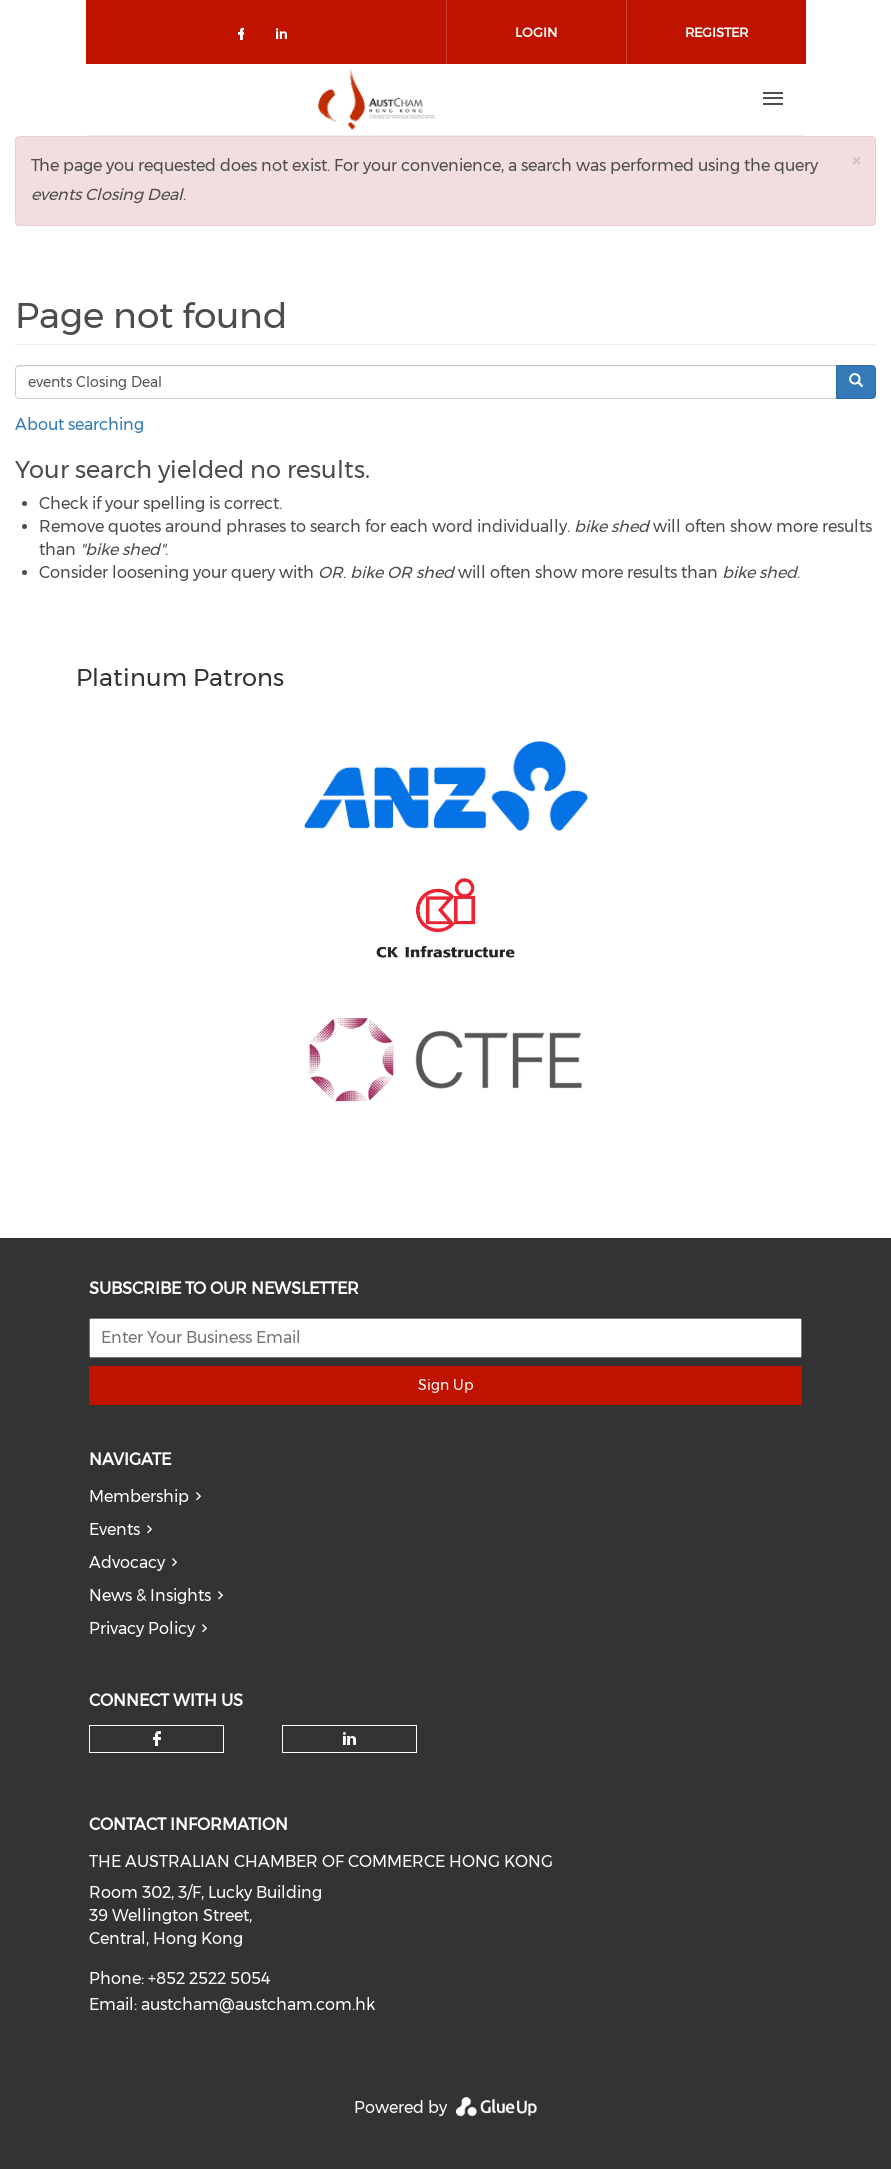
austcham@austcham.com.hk (258, 2004)
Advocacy (127, 1562)
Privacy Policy (142, 1628)
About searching (79, 424)
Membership (139, 1496)
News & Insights (150, 1595)
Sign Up (445, 1385)
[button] (856, 160)
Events (114, 1529)
